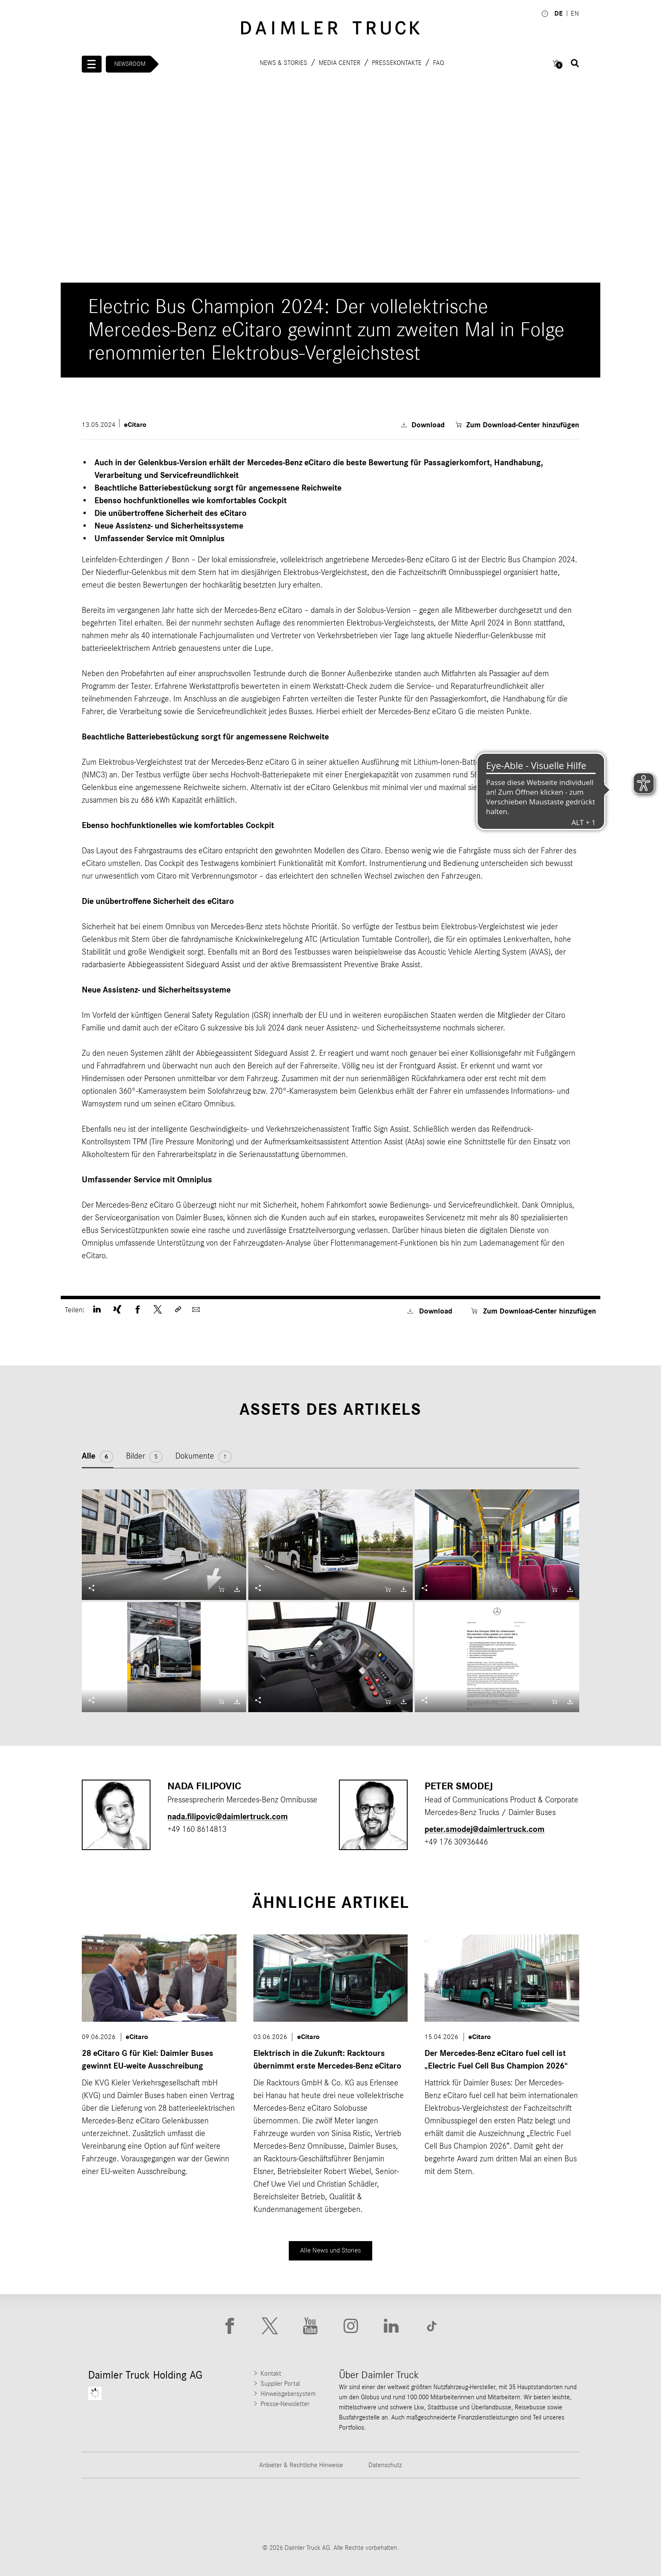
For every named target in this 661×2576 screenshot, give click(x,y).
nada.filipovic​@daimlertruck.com (227, 1817)
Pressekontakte (397, 62)
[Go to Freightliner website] (113, 2510)
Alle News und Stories (330, 2250)
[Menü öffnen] (92, 64)
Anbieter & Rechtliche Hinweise (301, 2465)
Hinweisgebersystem (288, 2393)
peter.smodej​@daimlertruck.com (485, 1829)
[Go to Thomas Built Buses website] (200, 2510)
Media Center (339, 62)
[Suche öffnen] (575, 63)
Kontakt (271, 2373)
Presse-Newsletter (285, 2404)
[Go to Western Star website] (287, 2510)
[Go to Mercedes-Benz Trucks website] (374, 2510)
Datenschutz (385, 2465)
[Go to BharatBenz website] (460, 2510)
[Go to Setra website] (547, 2510)
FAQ (438, 62)
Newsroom (129, 64)
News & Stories (283, 62)
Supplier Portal (280, 2383)
